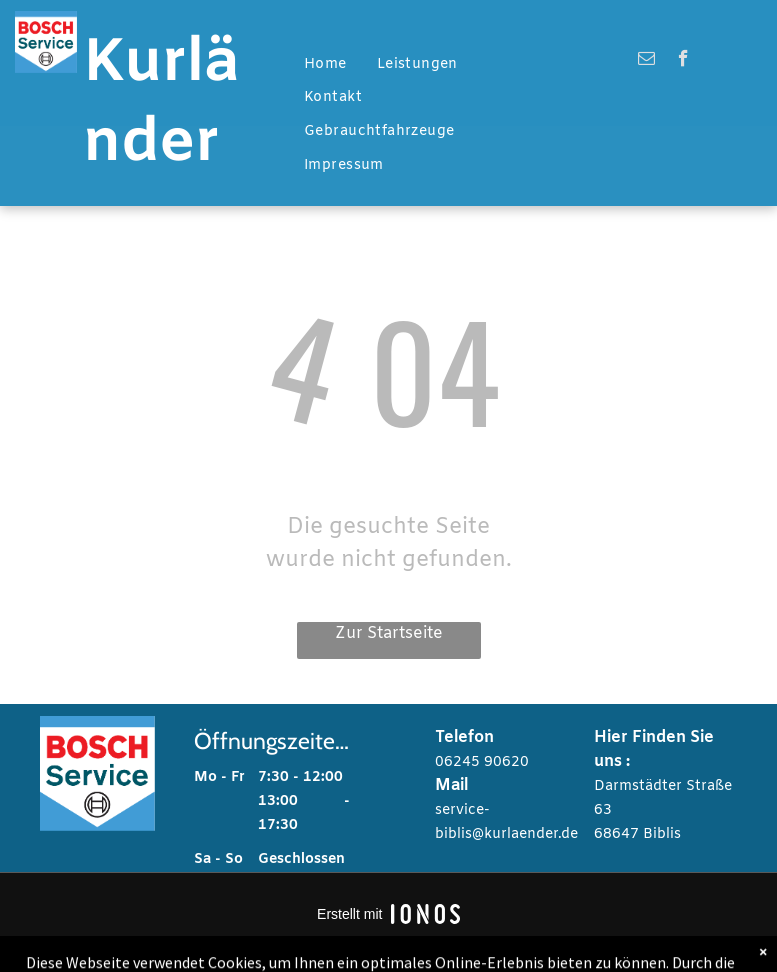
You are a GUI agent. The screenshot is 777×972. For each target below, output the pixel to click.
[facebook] (683, 61)
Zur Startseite (389, 633)
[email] (646, 61)
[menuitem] (325, 65)
